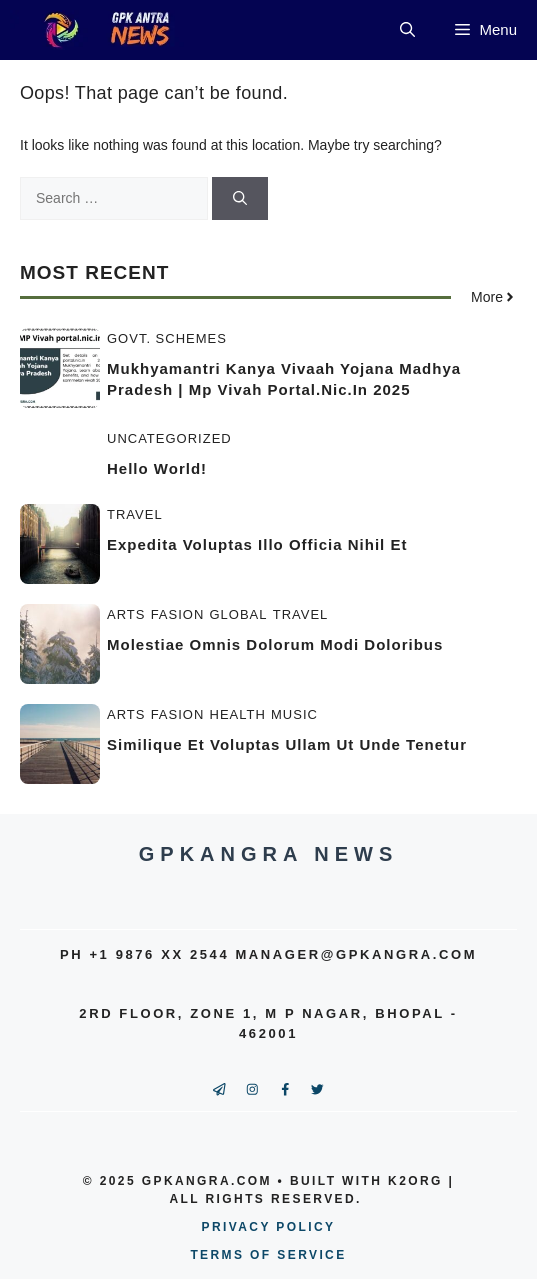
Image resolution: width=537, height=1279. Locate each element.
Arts (126, 614)
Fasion (178, 614)
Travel (135, 514)
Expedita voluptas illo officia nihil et (257, 544)
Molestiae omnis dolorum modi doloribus (275, 644)
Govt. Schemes (167, 338)
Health (238, 714)
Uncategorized (169, 438)
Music (294, 714)
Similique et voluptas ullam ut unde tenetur (287, 744)
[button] (407, 30)
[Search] (240, 198)
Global (239, 614)
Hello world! (157, 468)
